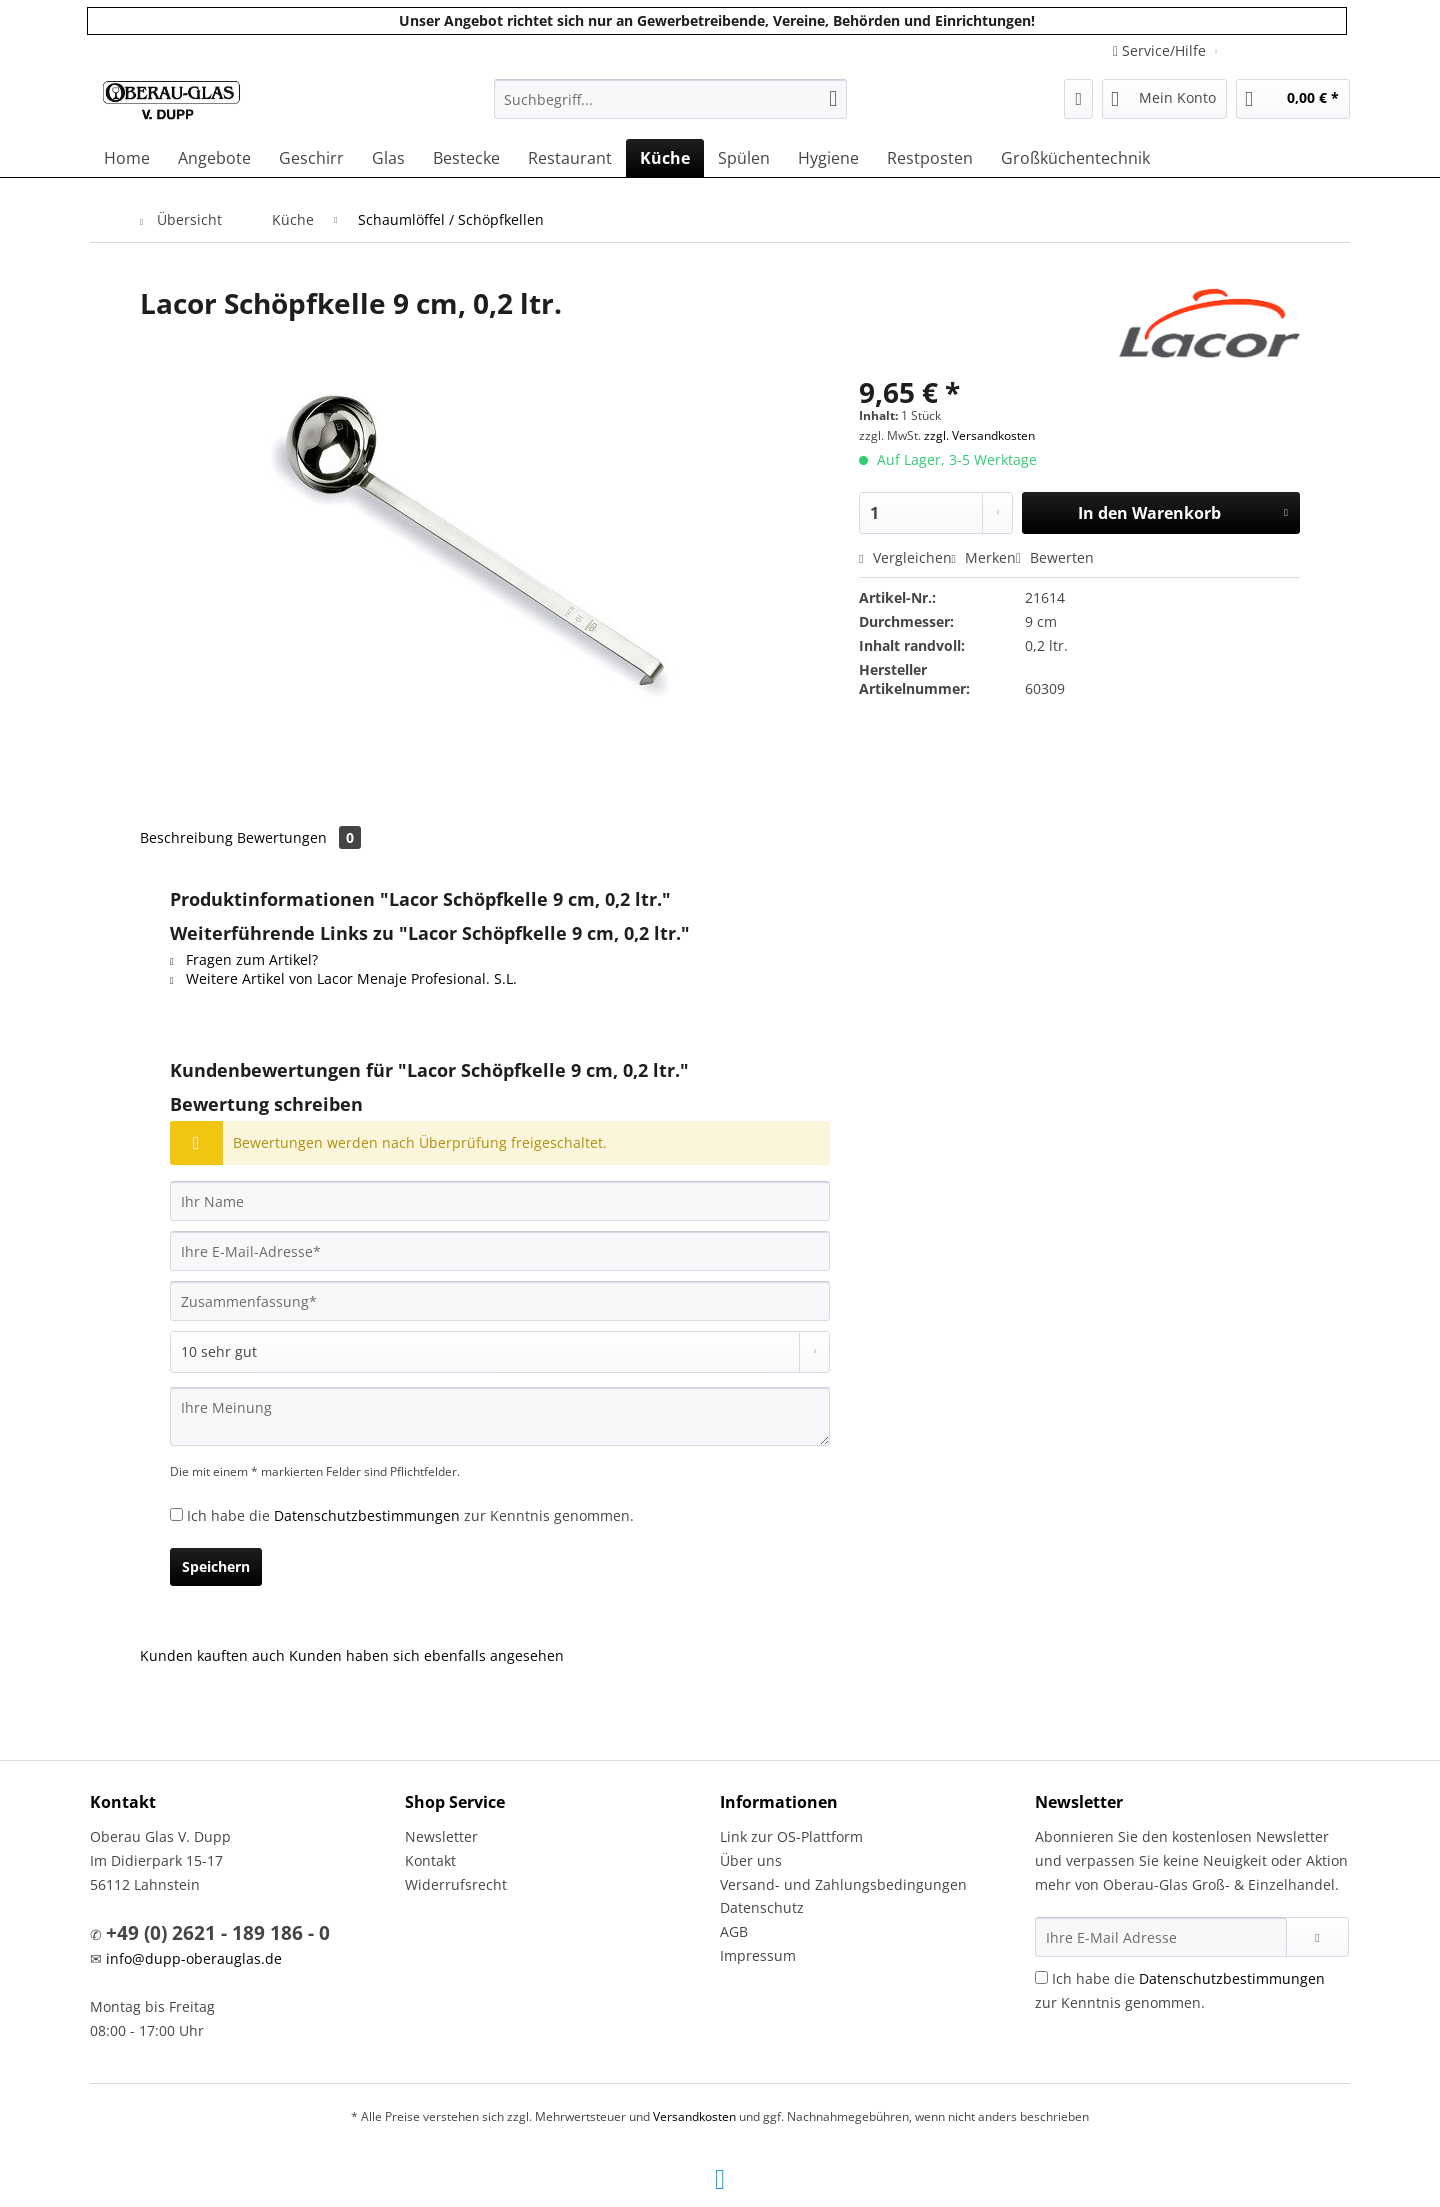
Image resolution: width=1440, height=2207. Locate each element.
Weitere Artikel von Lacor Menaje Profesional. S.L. (343, 978)
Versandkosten (694, 2116)
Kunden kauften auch (212, 1655)
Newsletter (441, 1836)
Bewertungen (299, 837)
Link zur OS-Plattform (791, 1836)
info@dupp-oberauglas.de (194, 1958)
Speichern (216, 1566)
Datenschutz (762, 1907)
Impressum (758, 1955)
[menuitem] (670, 108)
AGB (734, 1931)
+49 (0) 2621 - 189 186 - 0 (218, 1933)
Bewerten (1055, 557)
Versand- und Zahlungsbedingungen (843, 1884)
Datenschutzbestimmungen (367, 1515)
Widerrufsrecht (456, 1884)
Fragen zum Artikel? (244, 959)
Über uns (751, 1860)
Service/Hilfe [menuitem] (1161, 50)
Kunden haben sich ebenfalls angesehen (426, 1655)
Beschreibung (186, 837)
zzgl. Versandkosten (979, 435)
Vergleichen (905, 557)
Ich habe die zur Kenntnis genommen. (410, 1515)
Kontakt (430, 1860)
